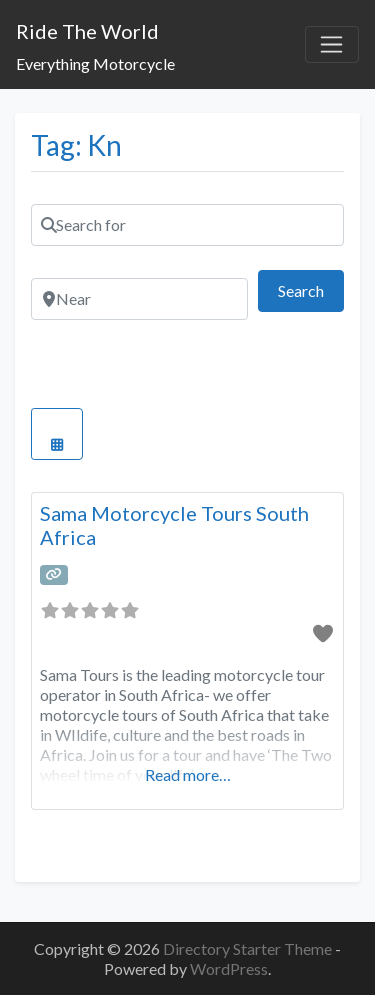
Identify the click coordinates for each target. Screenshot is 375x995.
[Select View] (57, 434)
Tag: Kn (76, 145)
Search (311, 288)
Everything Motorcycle (95, 63)
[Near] (139, 299)
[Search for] (187, 225)
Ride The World (87, 31)
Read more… (188, 774)
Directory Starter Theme (249, 948)
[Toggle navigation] (332, 45)
